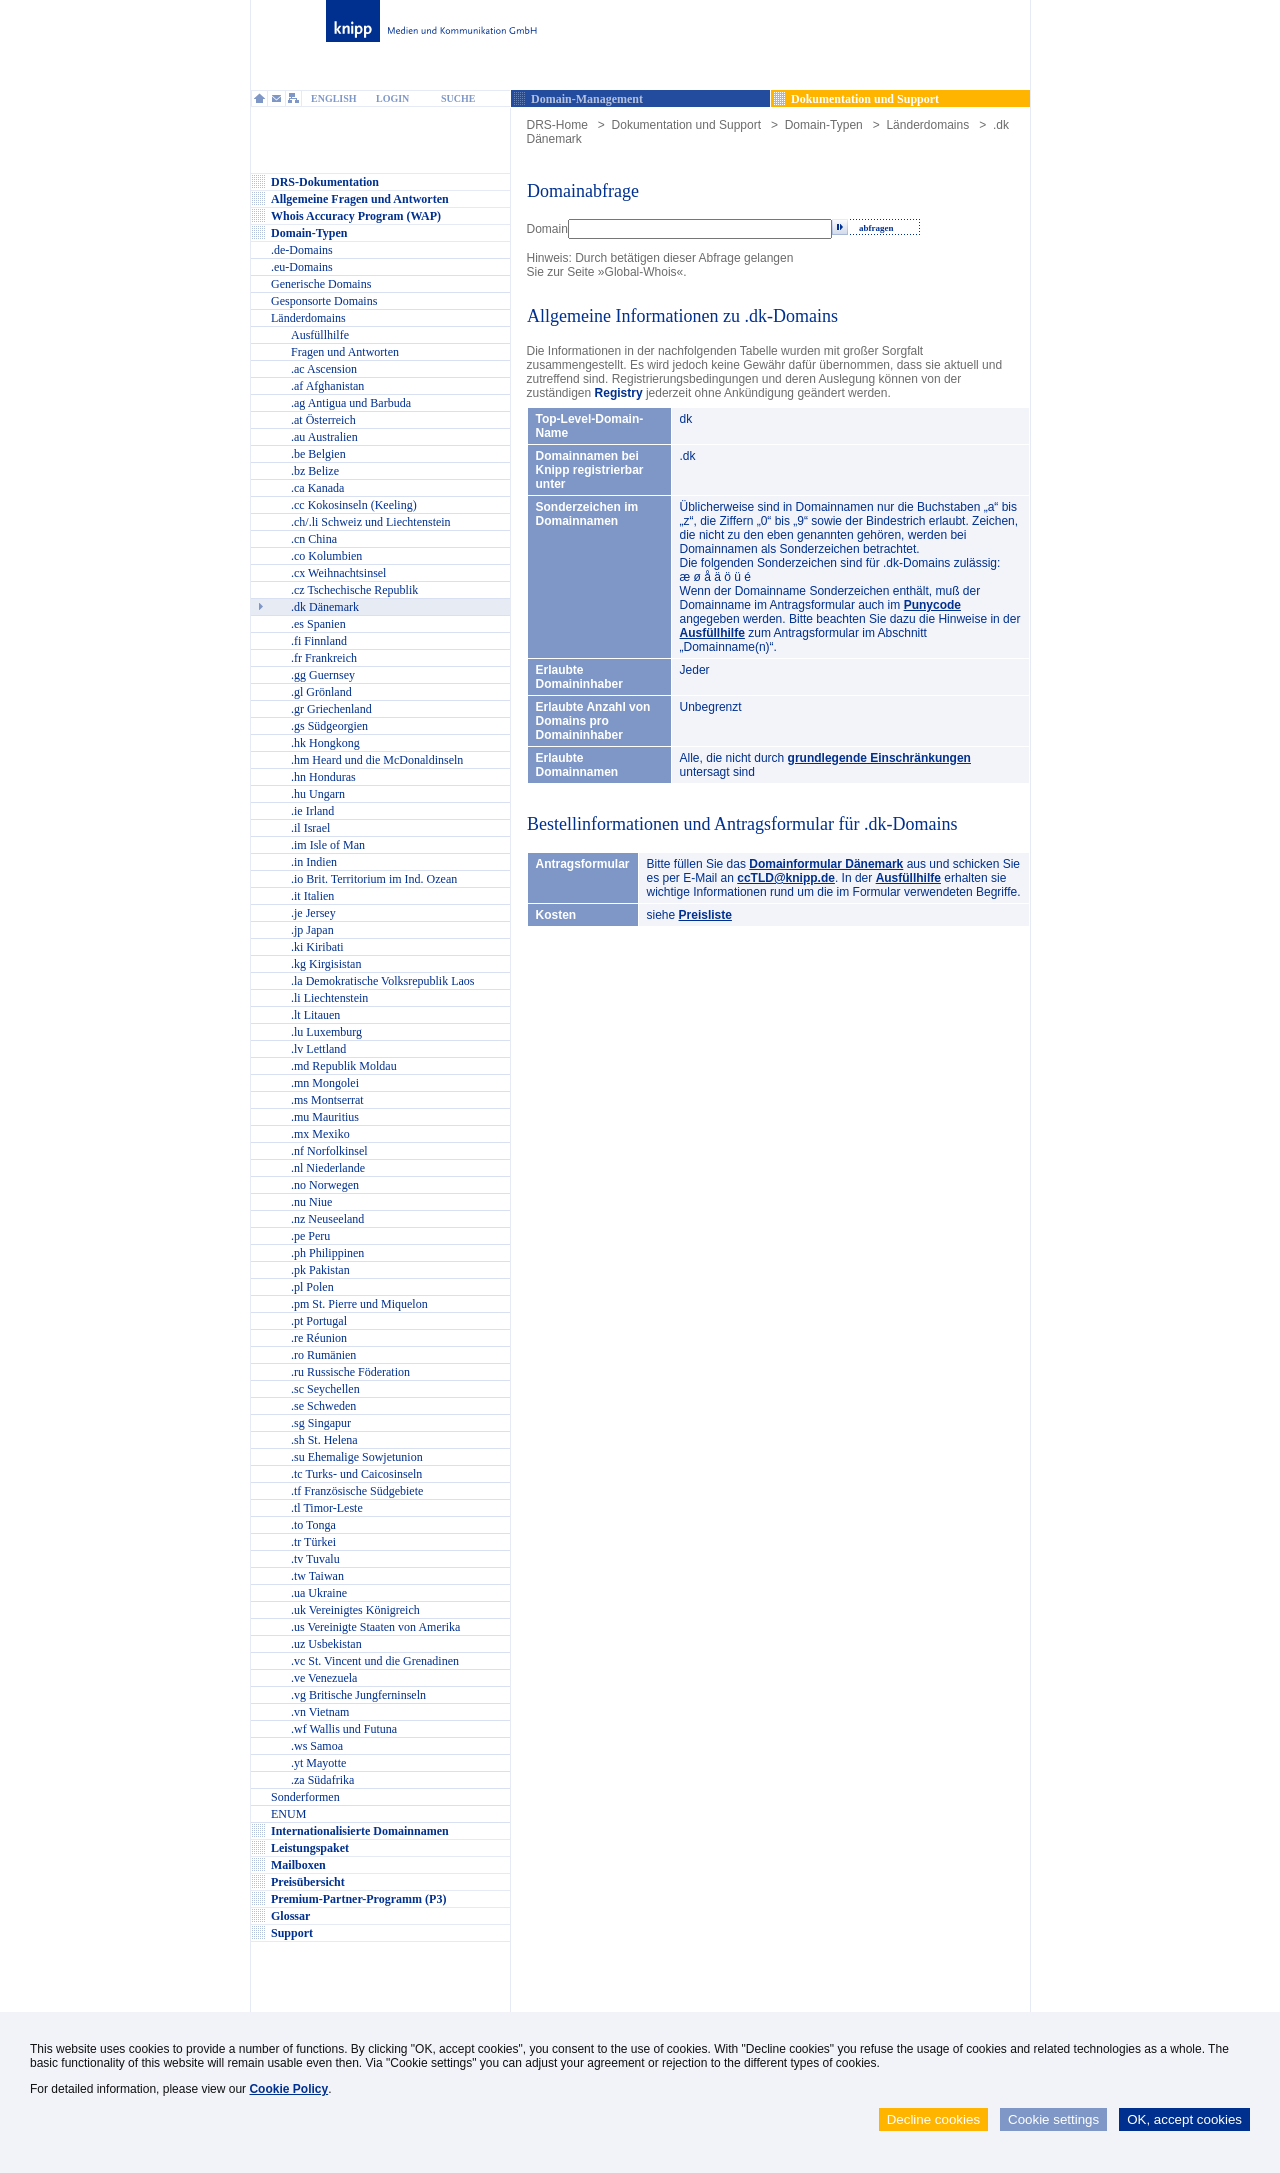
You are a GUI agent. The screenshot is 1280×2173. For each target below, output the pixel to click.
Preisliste (705, 915)
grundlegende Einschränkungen (879, 758)
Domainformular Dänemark (826, 864)
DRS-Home (557, 125)
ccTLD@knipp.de (786, 878)
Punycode (932, 605)
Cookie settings (1053, 2119)
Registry (619, 393)
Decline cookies (933, 2119)
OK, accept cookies (1184, 2119)
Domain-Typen (824, 125)
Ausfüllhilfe (712, 633)
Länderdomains (927, 125)
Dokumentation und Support (686, 125)
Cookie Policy (288, 2089)
